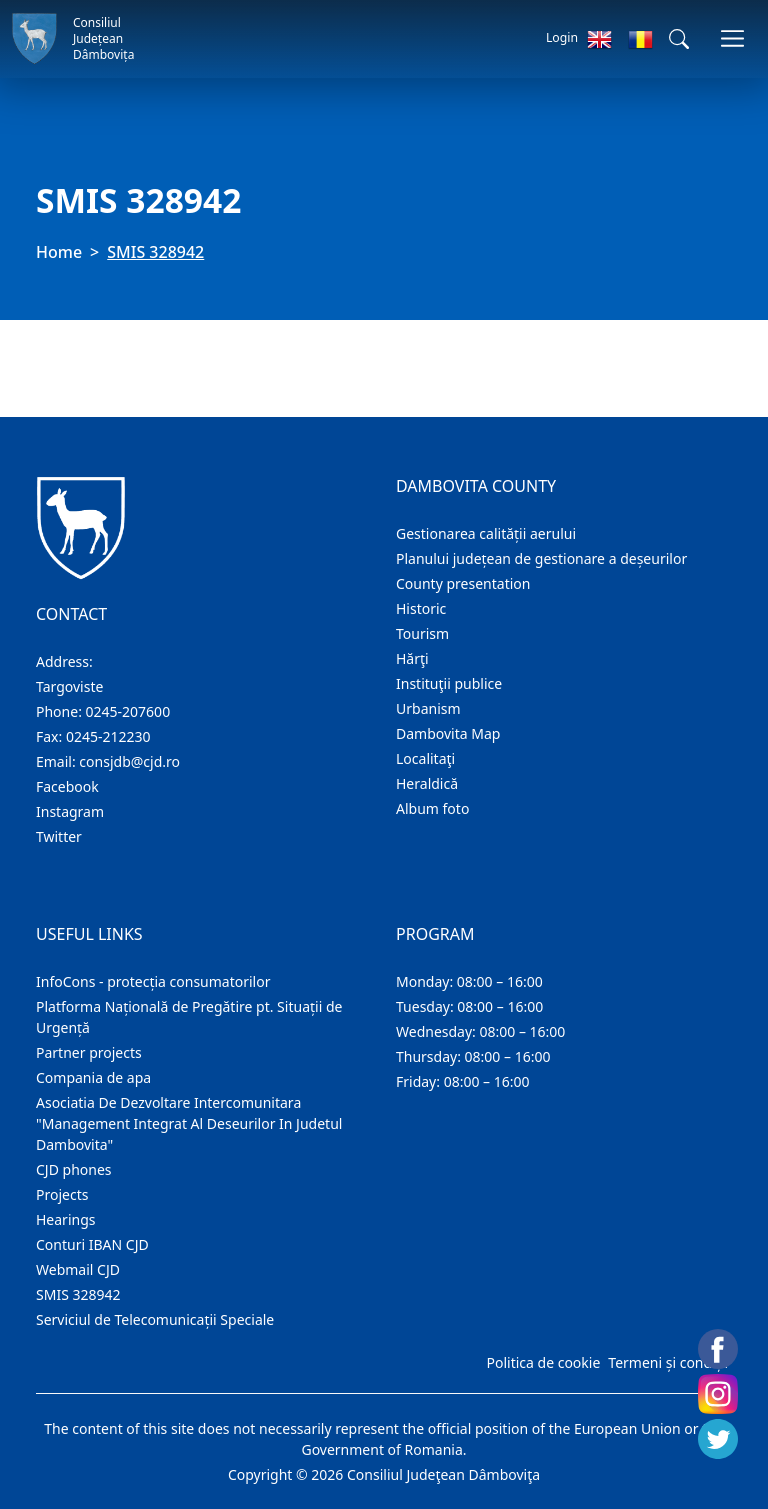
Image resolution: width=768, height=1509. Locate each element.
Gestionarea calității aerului (486, 533)
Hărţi (412, 658)
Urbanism (428, 708)
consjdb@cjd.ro (129, 761)
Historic (421, 608)
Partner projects (89, 1052)
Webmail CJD (78, 1269)
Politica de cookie (543, 1362)
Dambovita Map (448, 733)
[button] (679, 39)
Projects (62, 1194)
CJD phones (74, 1169)
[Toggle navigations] (732, 38)
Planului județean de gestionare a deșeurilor (541, 558)
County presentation (463, 583)
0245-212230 (108, 736)
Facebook (67, 786)
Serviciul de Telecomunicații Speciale (155, 1319)
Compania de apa (93, 1077)
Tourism (422, 633)
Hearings (66, 1219)
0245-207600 (128, 711)
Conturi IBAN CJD (92, 1244)
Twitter (59, 836)
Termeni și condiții (668, 1362)
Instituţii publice (449, 683)
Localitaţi (425, 758)
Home (59, 252)
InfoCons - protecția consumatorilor (153, 981)
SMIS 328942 (78, 1294)
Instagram (70, 811)
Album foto (432, 808)
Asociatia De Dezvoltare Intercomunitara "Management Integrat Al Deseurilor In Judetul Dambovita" (189, 1123)
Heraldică (427, 783)
